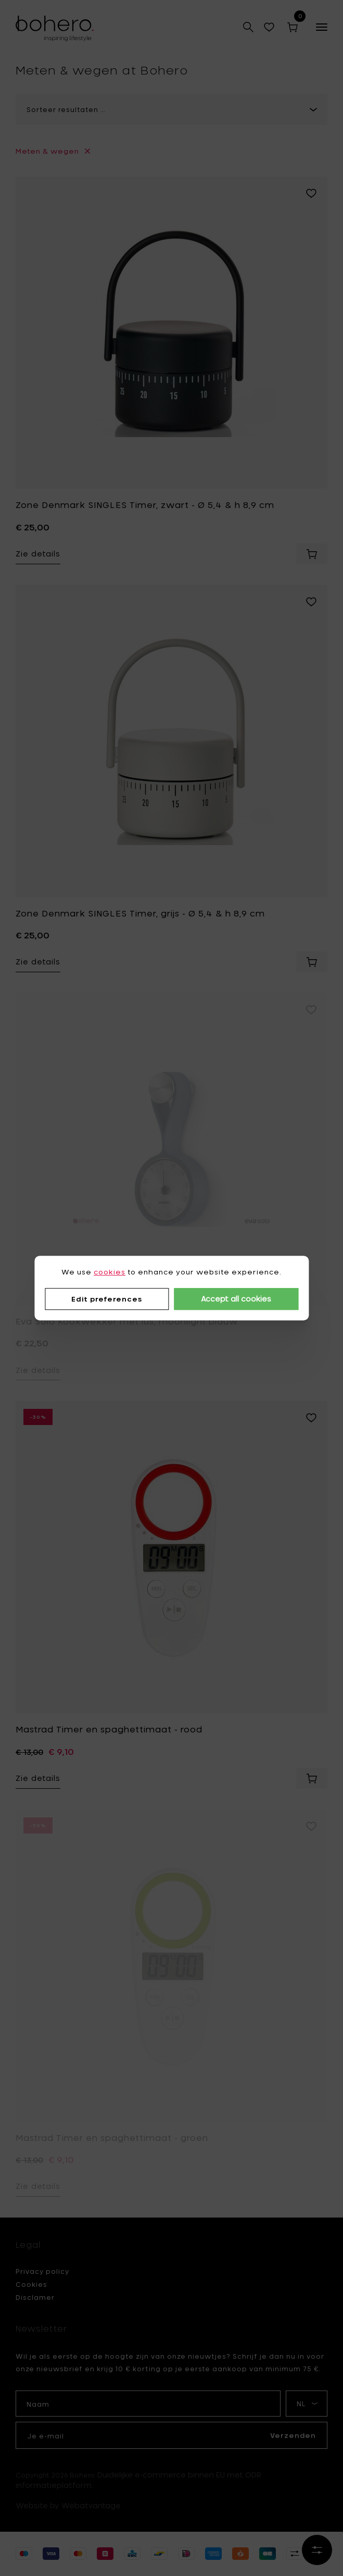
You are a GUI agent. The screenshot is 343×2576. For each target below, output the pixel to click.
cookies (109, 1272)
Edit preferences (106, 1299)
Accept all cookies (236, 1298)
